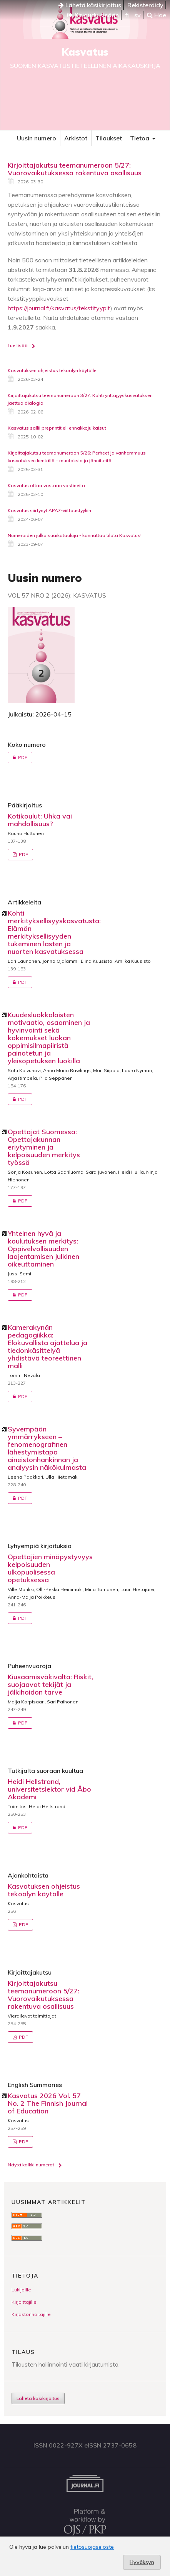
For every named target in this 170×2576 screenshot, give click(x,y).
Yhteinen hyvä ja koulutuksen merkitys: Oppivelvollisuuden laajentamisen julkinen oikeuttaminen (43, 1248)
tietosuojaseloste (92, 2546)
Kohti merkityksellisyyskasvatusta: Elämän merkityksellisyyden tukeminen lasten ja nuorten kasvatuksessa (54, 932)
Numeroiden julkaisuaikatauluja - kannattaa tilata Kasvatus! (75, 535)
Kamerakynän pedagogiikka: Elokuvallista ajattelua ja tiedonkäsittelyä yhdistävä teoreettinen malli (47, 1346)
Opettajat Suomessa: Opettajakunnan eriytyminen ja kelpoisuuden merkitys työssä (44, 1147)
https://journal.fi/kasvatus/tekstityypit (59, 308)
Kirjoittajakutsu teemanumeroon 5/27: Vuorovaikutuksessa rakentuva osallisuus (75, 169)
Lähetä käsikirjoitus (89, 5)
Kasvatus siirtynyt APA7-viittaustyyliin (49, 510)
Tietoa (140, 138)
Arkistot (75, 138)
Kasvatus (85, 52)
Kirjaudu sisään (93, 15)
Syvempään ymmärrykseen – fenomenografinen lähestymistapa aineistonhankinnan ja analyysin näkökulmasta (47, 1448)
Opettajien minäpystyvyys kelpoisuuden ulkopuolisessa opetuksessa (50, 1568)
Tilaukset (108, 138)
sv (137, 15)
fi (127, 15)
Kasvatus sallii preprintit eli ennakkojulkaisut (57, 428)
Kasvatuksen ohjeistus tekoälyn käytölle (52, 370)
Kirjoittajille (24, 2302)
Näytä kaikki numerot (31, 2165)
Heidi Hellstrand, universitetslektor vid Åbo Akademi (49, 1789)
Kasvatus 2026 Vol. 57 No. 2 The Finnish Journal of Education (48, 2103)
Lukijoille (21, 2290)
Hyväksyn (142, 2562)
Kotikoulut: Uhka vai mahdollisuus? (40, 820)
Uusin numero (36, 138)
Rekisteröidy (145, 5)
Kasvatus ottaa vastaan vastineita (46, 485)
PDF (17, 757)
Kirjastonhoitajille (31, 2314)
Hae (156, 15)
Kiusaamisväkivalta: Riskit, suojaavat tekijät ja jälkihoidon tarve (50, 1684)
